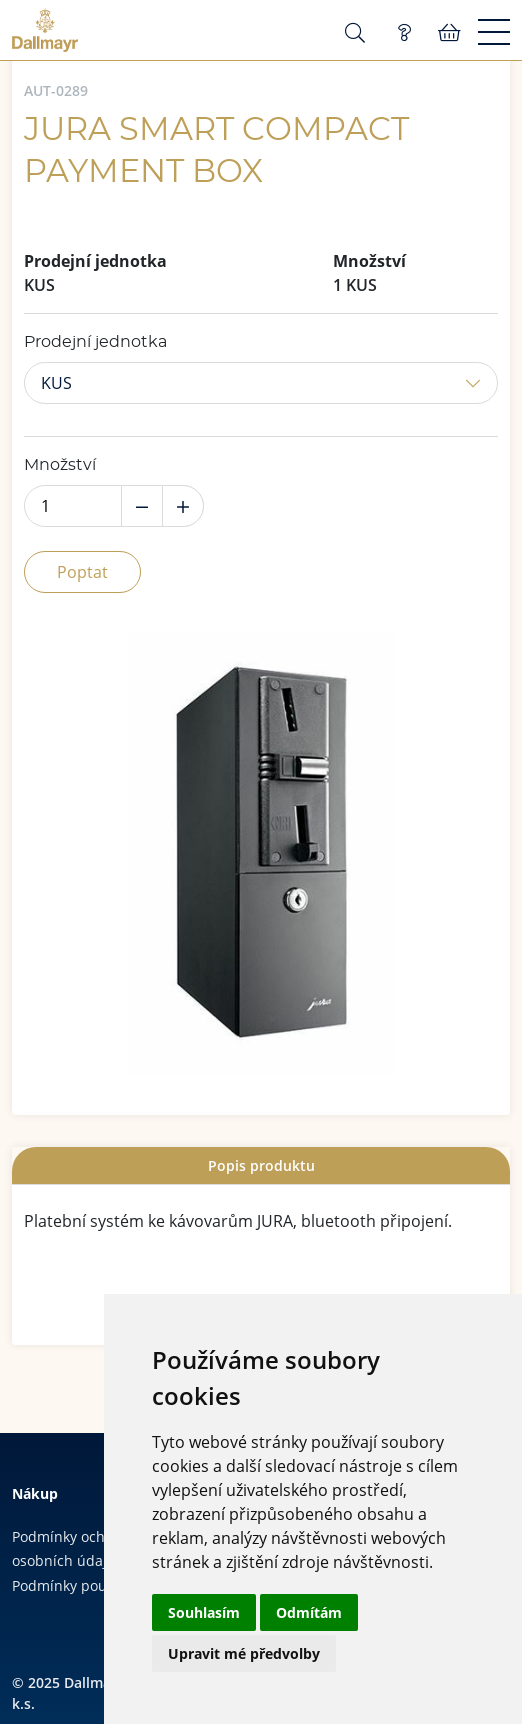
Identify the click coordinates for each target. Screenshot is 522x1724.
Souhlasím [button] (204, 1612)
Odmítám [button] (309, 1612)
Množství (60, 465)
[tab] (261, 1165)
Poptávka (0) (404, 33)
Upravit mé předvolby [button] (244, 1653)
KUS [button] (56, 383)
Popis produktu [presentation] (261, 1165)
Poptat (82, 572)
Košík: (449, 33)
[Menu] (494, 33)
